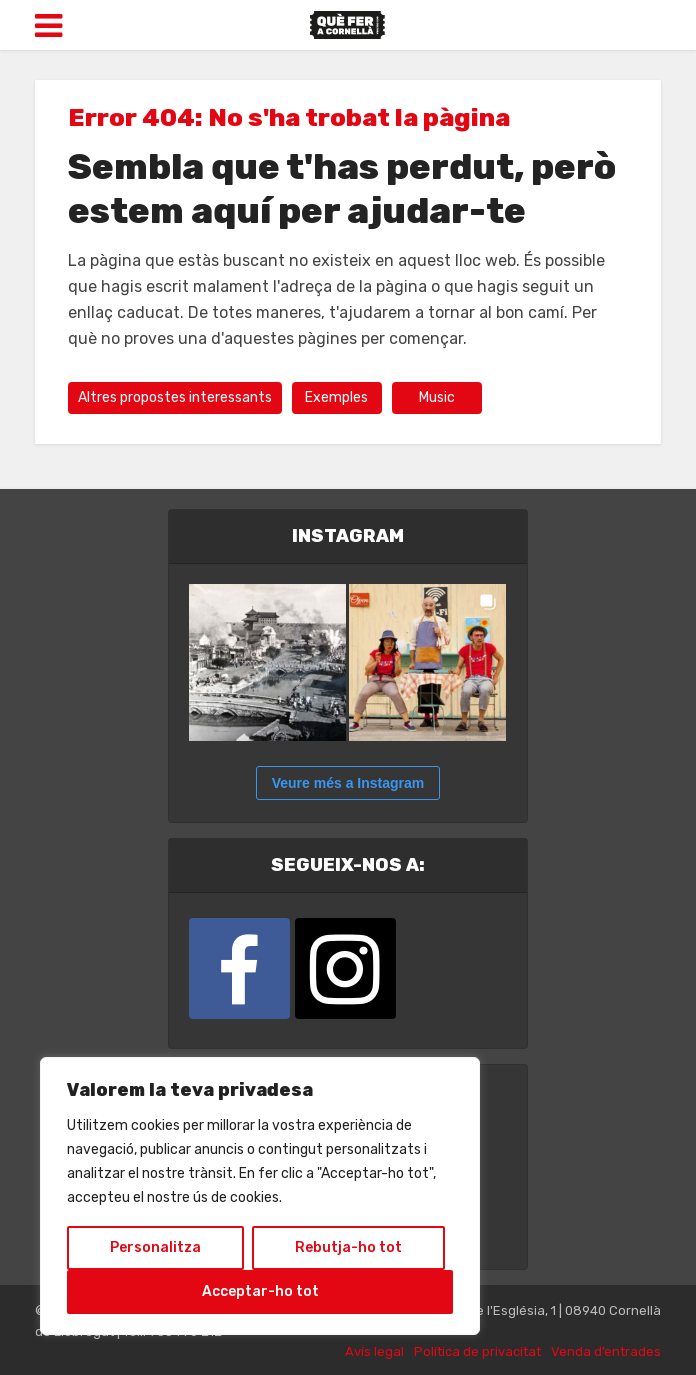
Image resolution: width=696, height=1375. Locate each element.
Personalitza (155, 1247)
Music (437, 397)
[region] (260, 1196)
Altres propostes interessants (175, 397)
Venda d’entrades (606, 1351)
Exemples (336, 397)
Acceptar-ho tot (260, 1291)
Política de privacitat (477, 1351)
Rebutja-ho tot (348, 1247)
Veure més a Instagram (348, 783)
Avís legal (374, 1351)
